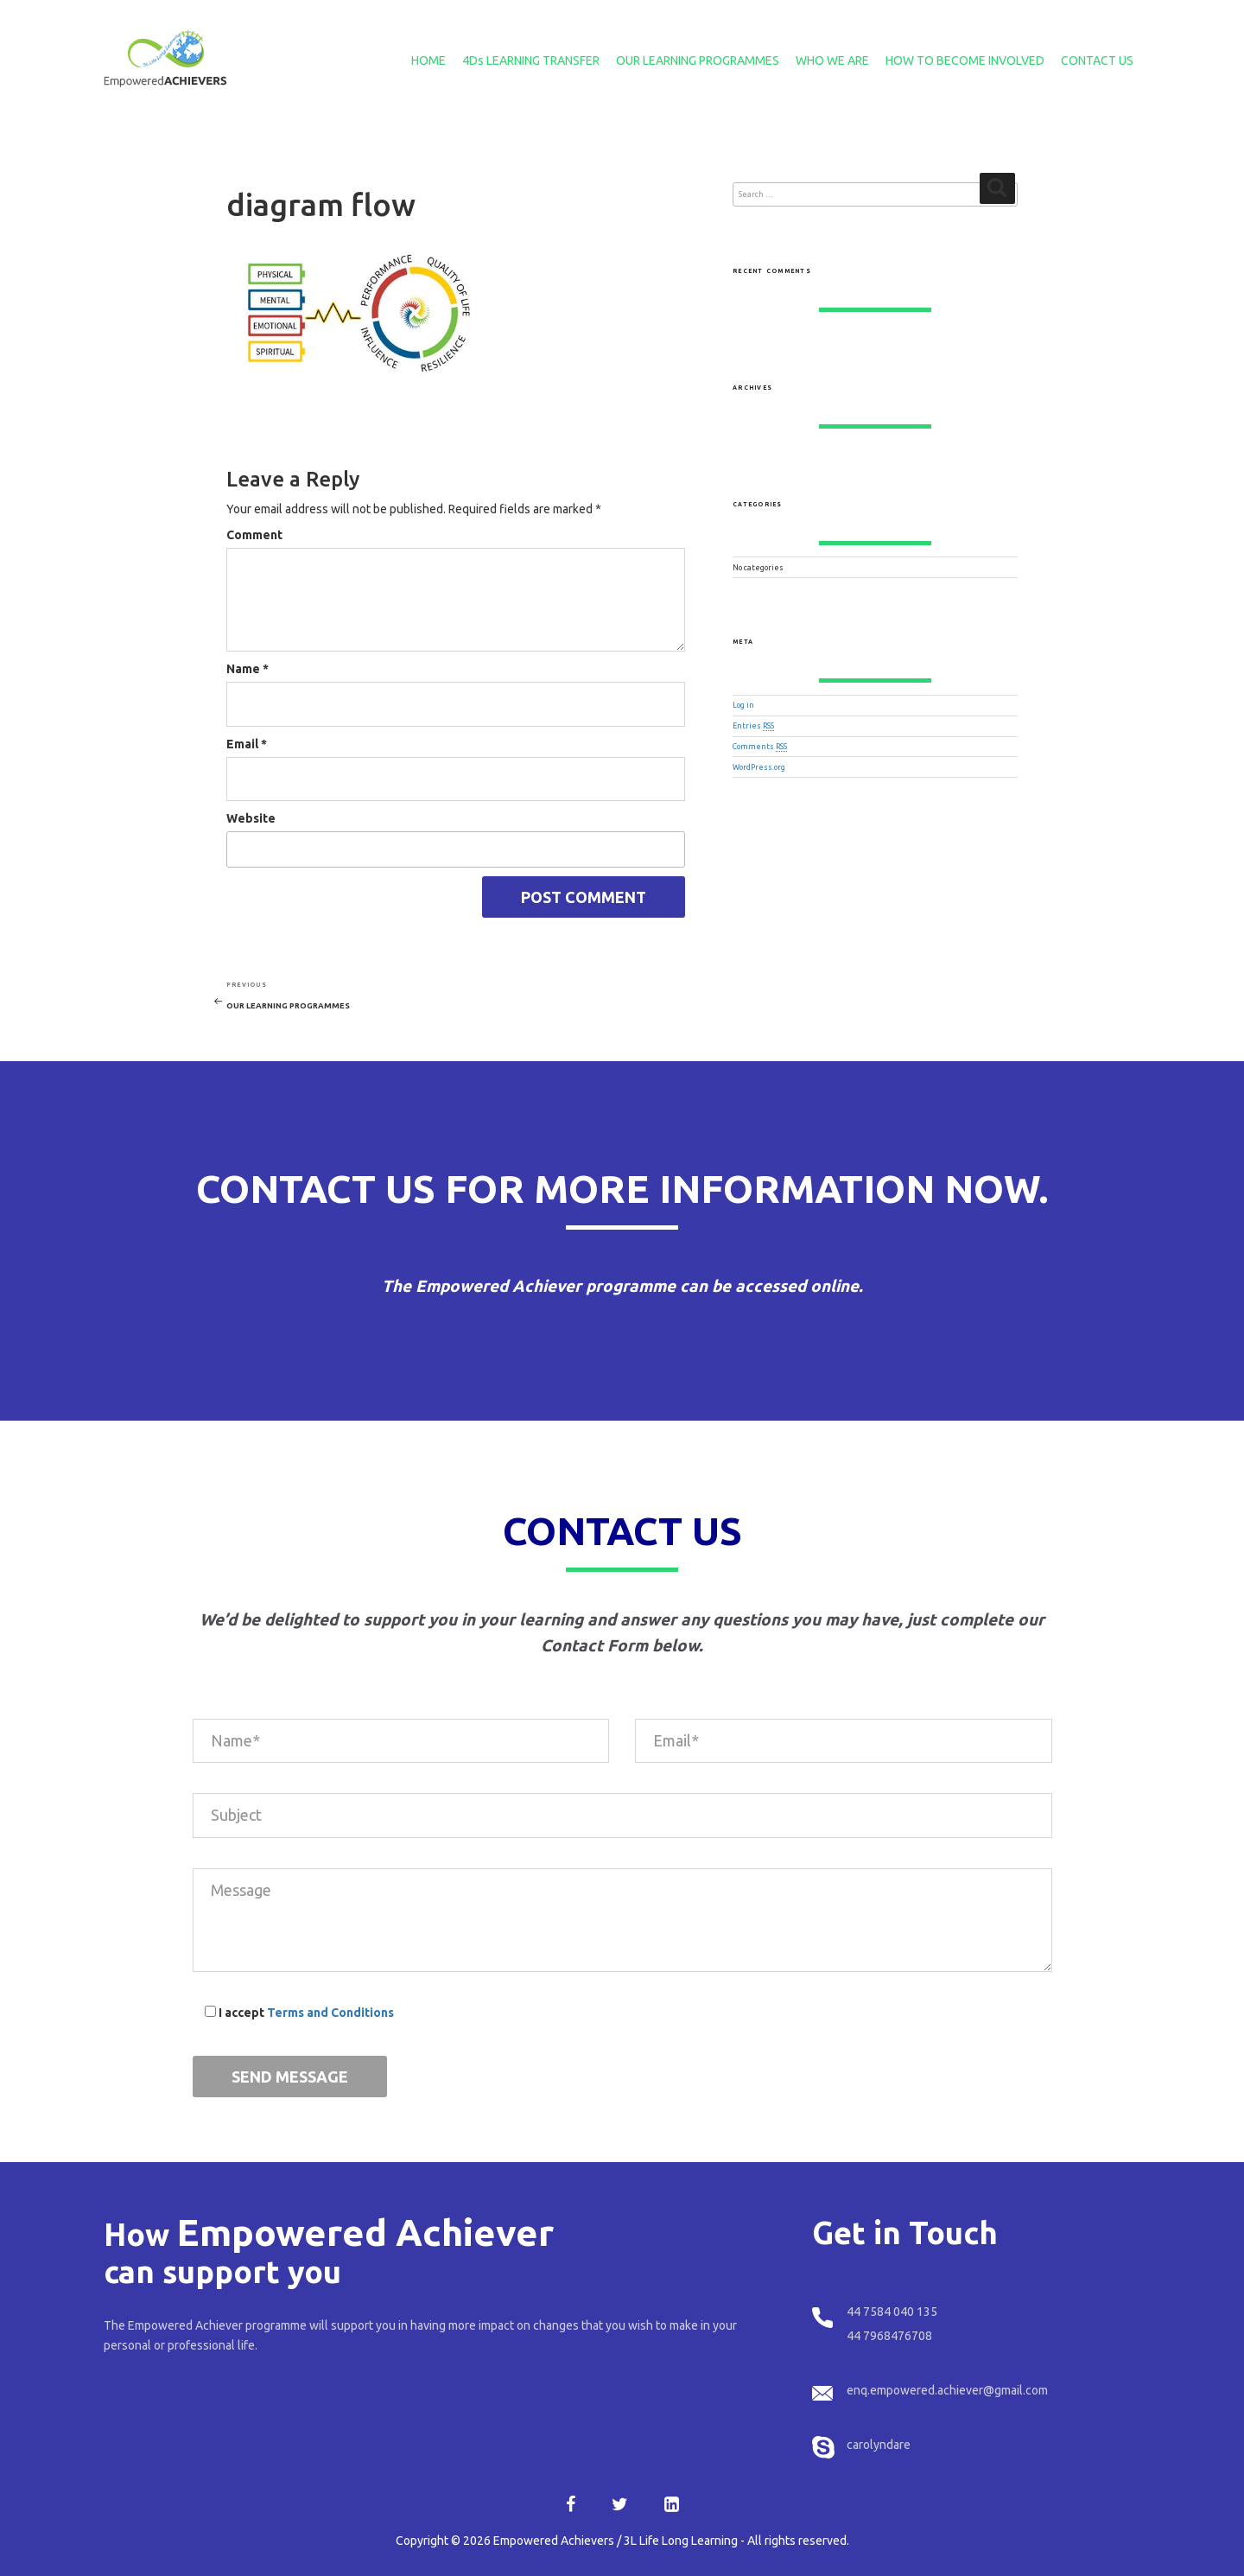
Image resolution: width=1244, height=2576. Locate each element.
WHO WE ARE (832, 60)
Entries (753, 726)
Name (247, 669)
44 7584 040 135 (892, 2311)
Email (246, 744)
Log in (743, 705)
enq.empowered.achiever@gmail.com (947, 2390)
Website (251, 818)
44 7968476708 (889, 2336)
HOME (428, 60)
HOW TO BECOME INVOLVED (964, 60)
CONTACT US (1097, 60)
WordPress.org (759, 767)
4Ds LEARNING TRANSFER (531, 60)
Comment (254, 535)
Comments (760, 746)
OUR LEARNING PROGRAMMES (697, 60)
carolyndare (879, 2445)
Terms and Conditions (330, 2012)
